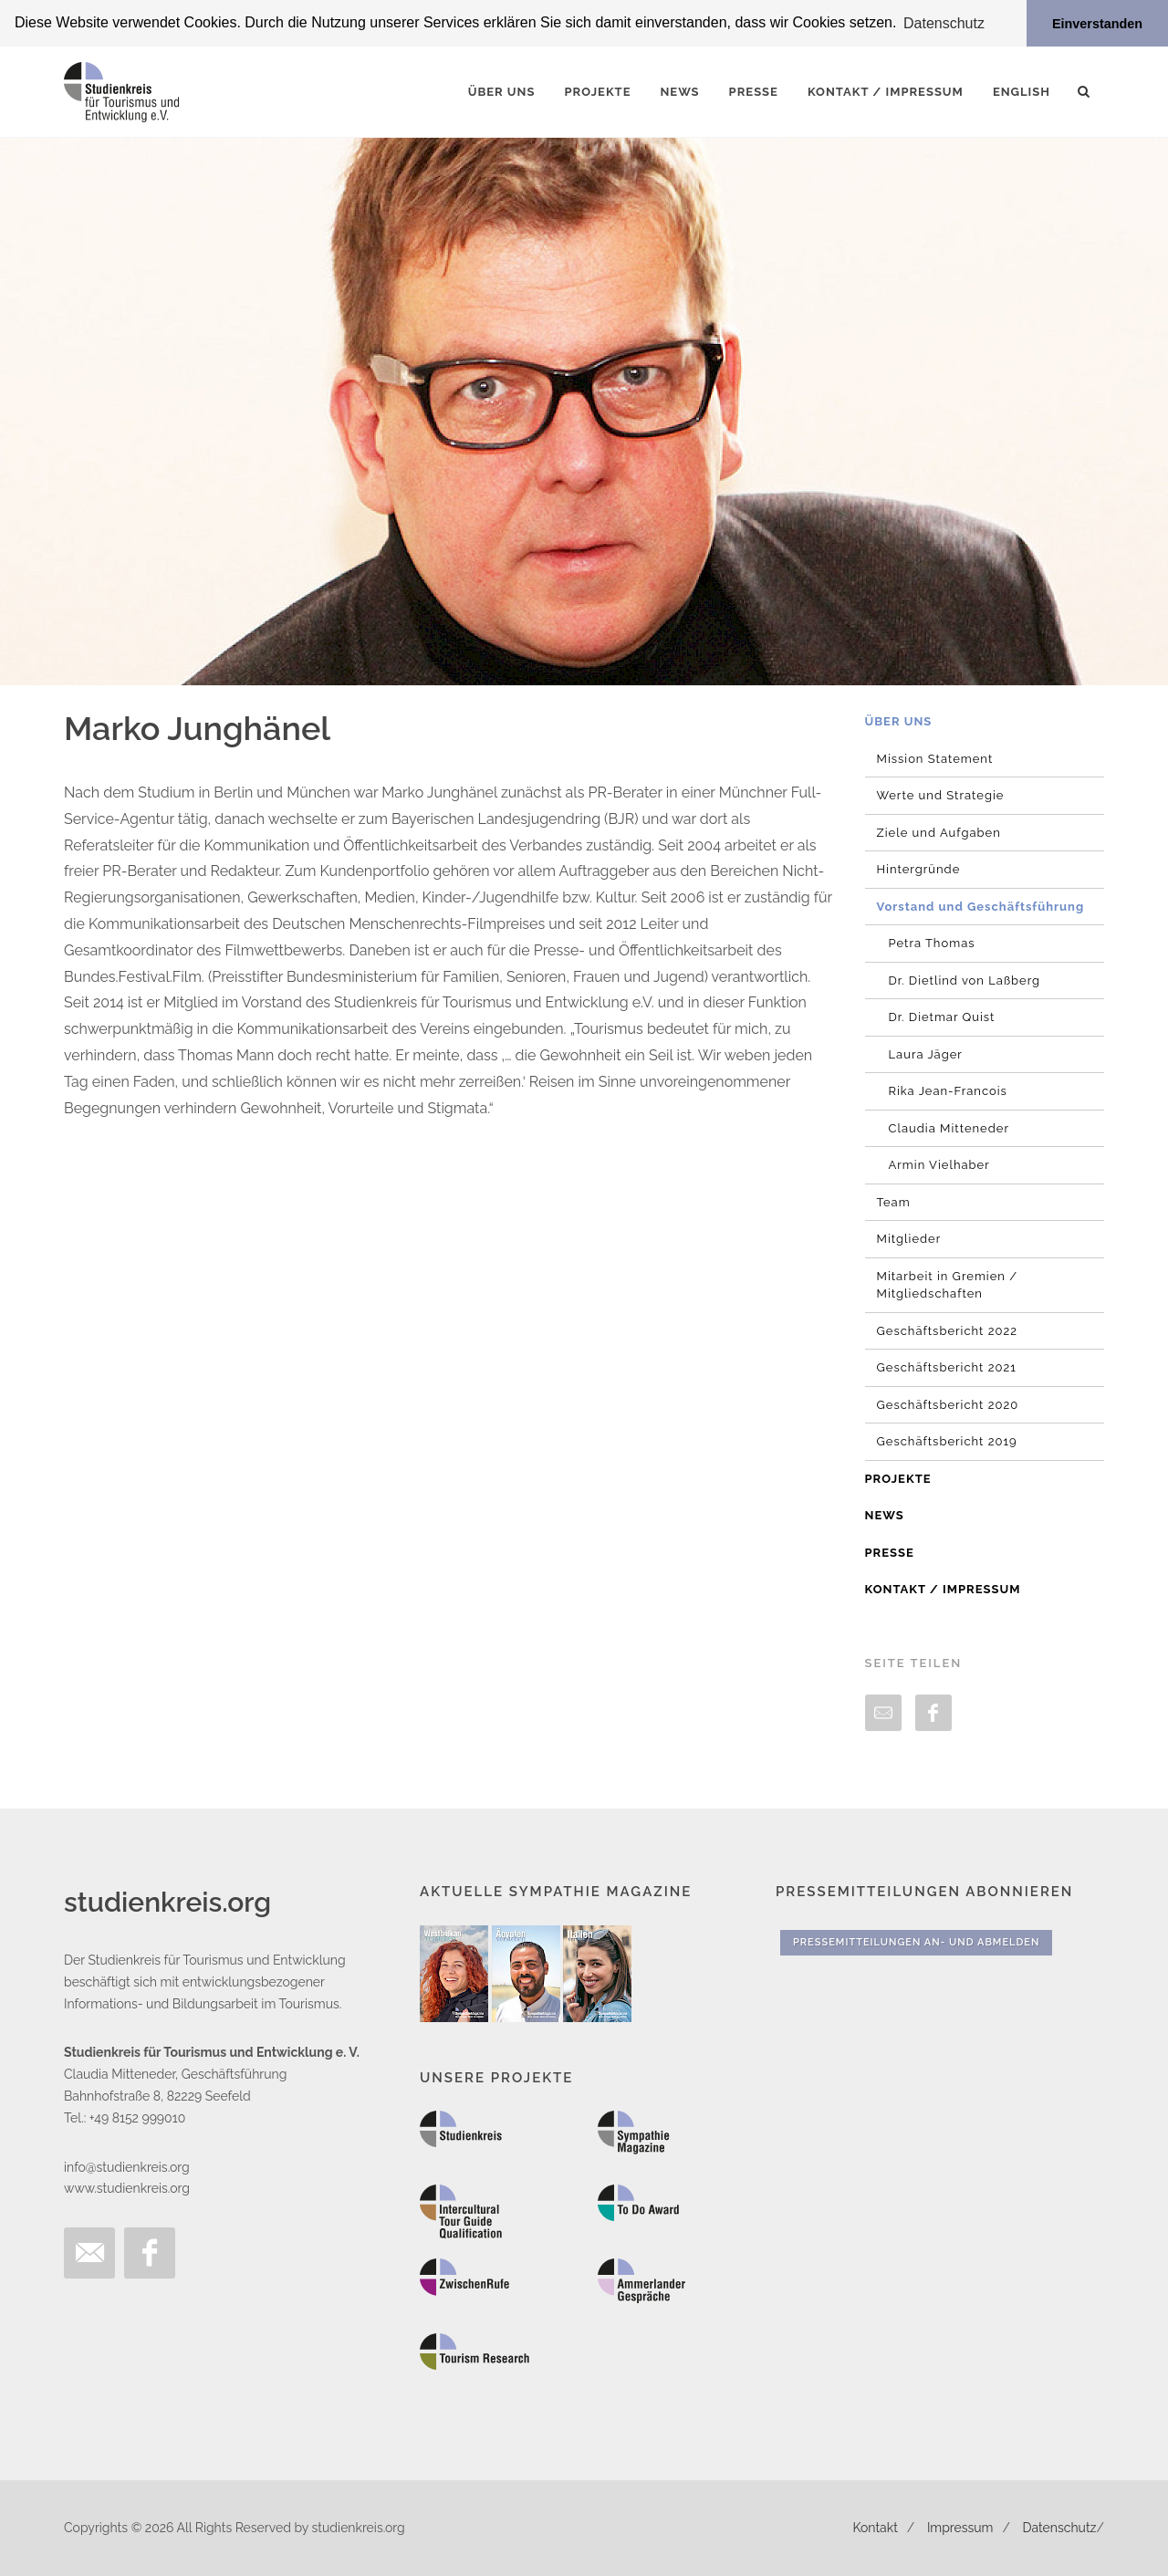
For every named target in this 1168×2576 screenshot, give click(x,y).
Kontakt (874, 2527)
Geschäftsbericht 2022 (947, 1331)
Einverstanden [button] (1097, 23)
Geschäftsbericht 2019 (947, 1441)
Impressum (960, 2527)
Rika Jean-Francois (948, 1091)
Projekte (898, 1479)
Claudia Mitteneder (949, 1128)
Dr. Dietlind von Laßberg (965, 980)
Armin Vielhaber (939, 1165)
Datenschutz (1060, 2527)
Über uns (899, 721)
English (1021, 92)
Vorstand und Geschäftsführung (981, 906)
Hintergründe (919, 869)
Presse (889, 1552)
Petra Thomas (932, 943)
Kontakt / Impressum (943, 1589)
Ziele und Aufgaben (939, 833)
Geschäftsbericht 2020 (948, 1405)
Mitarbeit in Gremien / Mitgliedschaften (947, 1285)
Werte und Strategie (941, 795)
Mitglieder (909, 1239)
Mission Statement (935, 759)
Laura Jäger (926, 1054)
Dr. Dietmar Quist (942, 1017)
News (884, 1515)
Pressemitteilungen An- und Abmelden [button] (916, 1942)
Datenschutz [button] (944, 23)
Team (894, 1202)
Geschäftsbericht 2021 (947, 1367)
